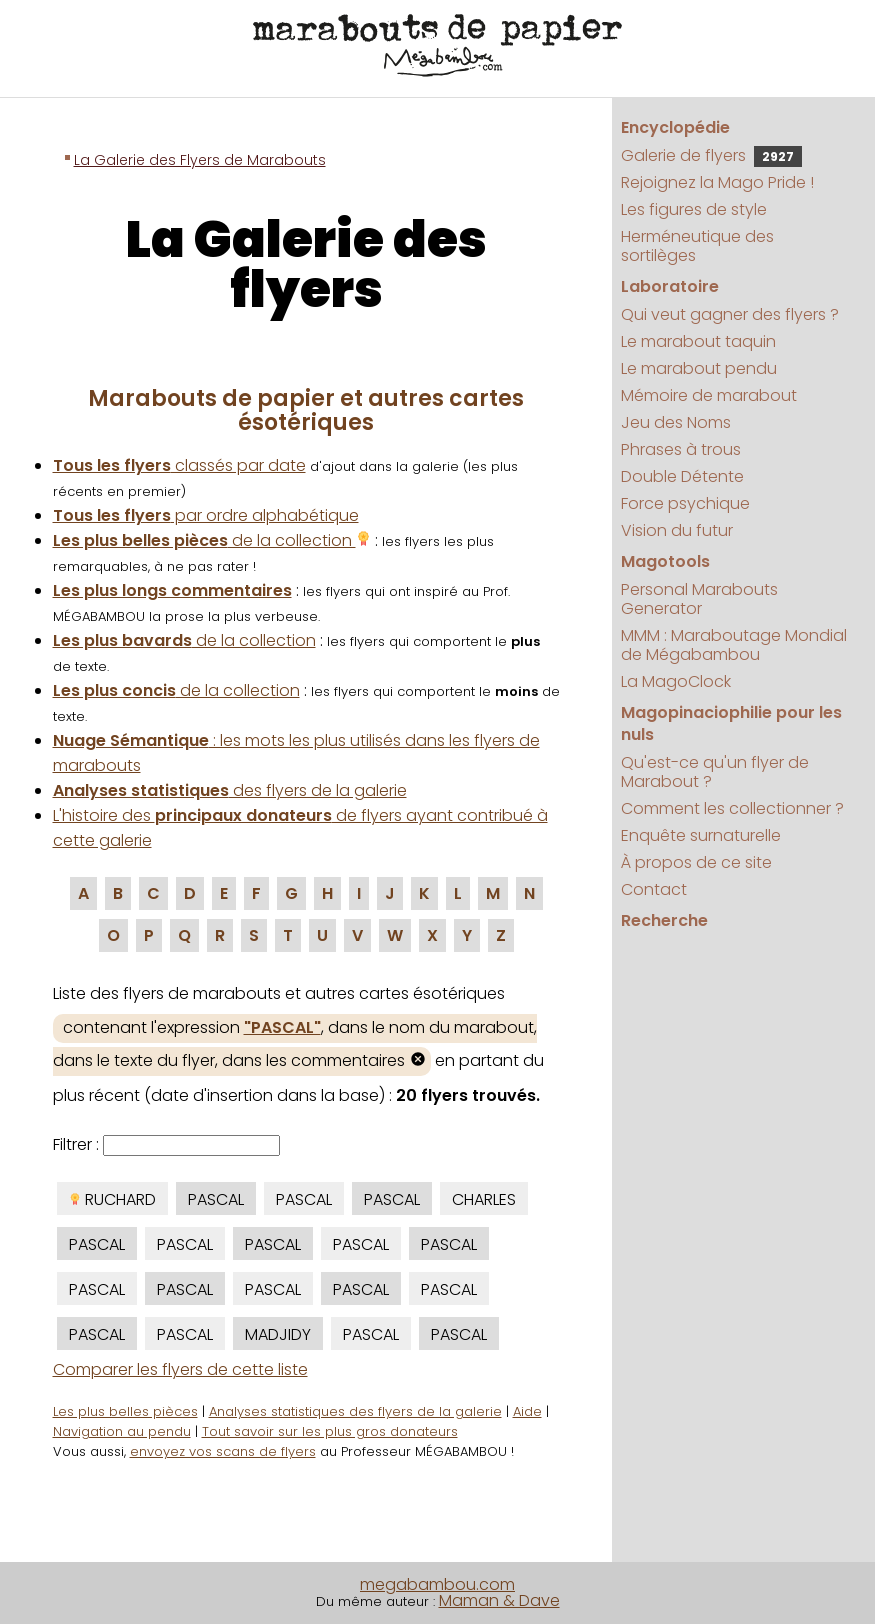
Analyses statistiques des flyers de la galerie (355, 1411)
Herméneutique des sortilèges (697, 246)
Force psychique (685, 503)
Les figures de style (694, 209)
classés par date (179, 465)
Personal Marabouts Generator (699, 599)
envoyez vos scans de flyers (223, 1451)
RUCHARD (112, 1199)
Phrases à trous (681, 449)
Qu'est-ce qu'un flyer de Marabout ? (715, 772)
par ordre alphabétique (206, 515)
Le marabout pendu (699, 368)
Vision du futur (677, 530)
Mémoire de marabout (709, 395)
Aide (527, 1411)
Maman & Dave (499, 1600)
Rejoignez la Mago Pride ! (717, 182)
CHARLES (484, 1199)
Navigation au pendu (122, 1431)
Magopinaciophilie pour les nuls (731, 723)
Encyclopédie (675, 127)
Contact (654, 889)
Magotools (665, 561)
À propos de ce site (696, 862)
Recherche (664, 920)
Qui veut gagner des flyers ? (730, 314)
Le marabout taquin (698, 341)
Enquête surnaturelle (701, 835)
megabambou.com (437, 1584)
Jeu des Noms (676, 422)
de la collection (212, 540)
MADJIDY (278, 1334)
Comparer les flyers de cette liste (180, 1369)
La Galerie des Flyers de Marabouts (200, 160)
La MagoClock (676, 681)
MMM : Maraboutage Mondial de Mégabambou (734, 645)
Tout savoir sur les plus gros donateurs (330, 1431)
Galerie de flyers (711, 155)
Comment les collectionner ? (732, 808)
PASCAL (216, 1199)
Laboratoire (670, 286)
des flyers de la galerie (230, 790)
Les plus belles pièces (125, 1411)
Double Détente (682, 476)
